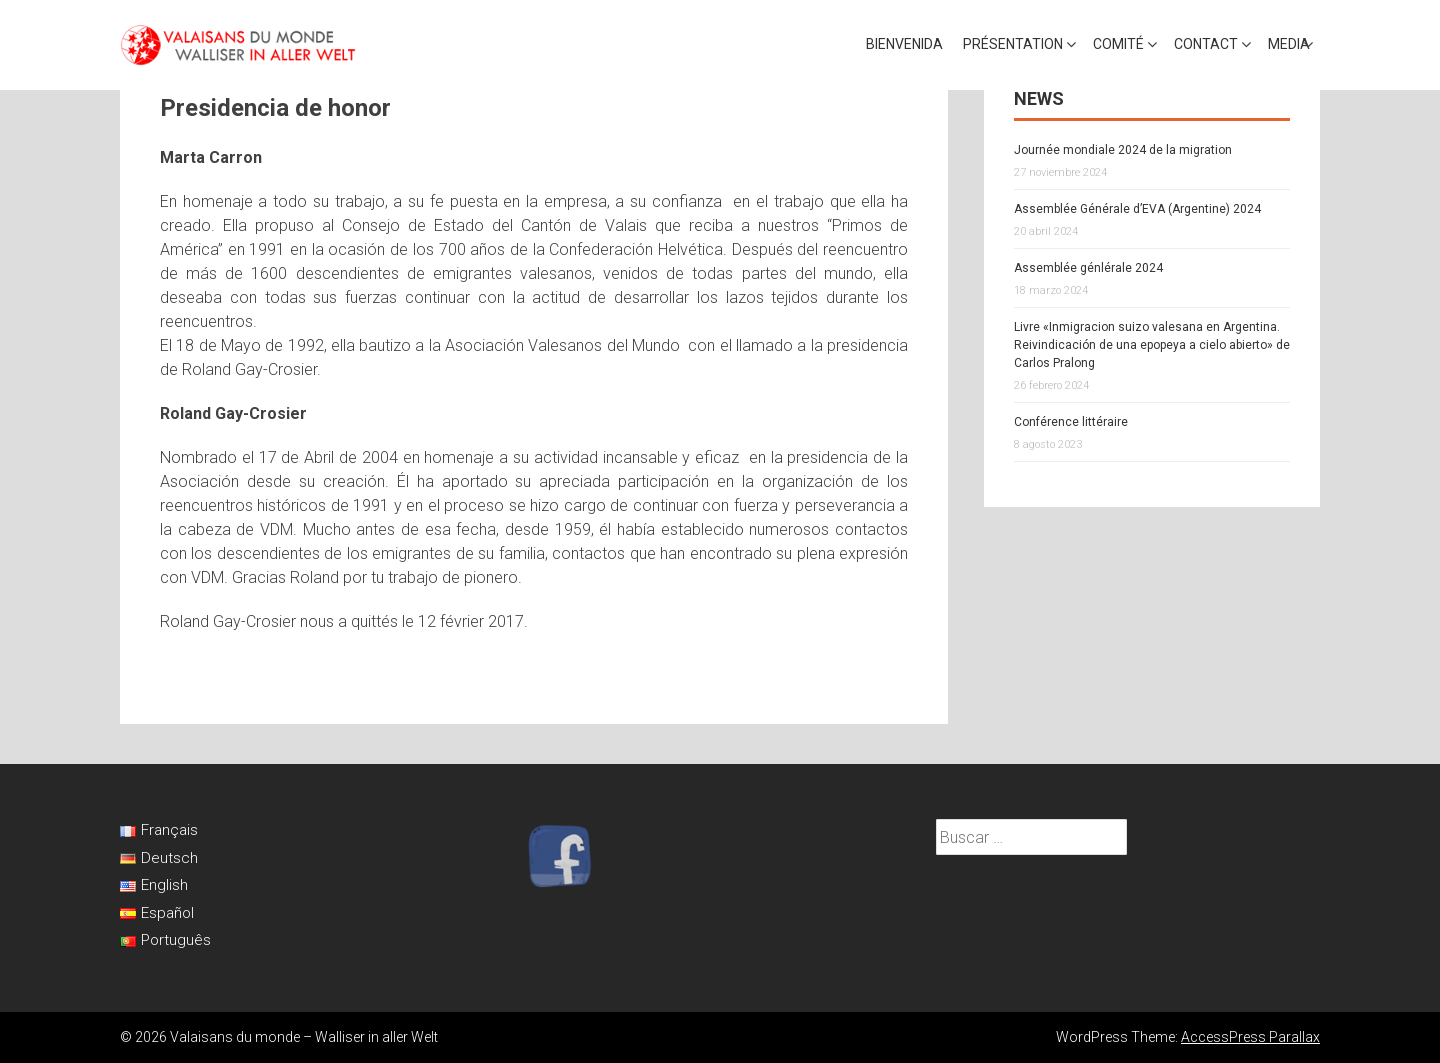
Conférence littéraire (1071, 422)
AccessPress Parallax (1250, 1037)
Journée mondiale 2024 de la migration (1123, 150)
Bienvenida (904, 44)
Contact (1206, 44)
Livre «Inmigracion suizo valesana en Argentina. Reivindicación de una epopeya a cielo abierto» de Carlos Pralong (1152, 345)
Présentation (1013, 44)
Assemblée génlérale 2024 (1088, 268)
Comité (1118, 44)
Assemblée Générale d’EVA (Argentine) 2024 (1137, 209)
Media (1289, 44)
